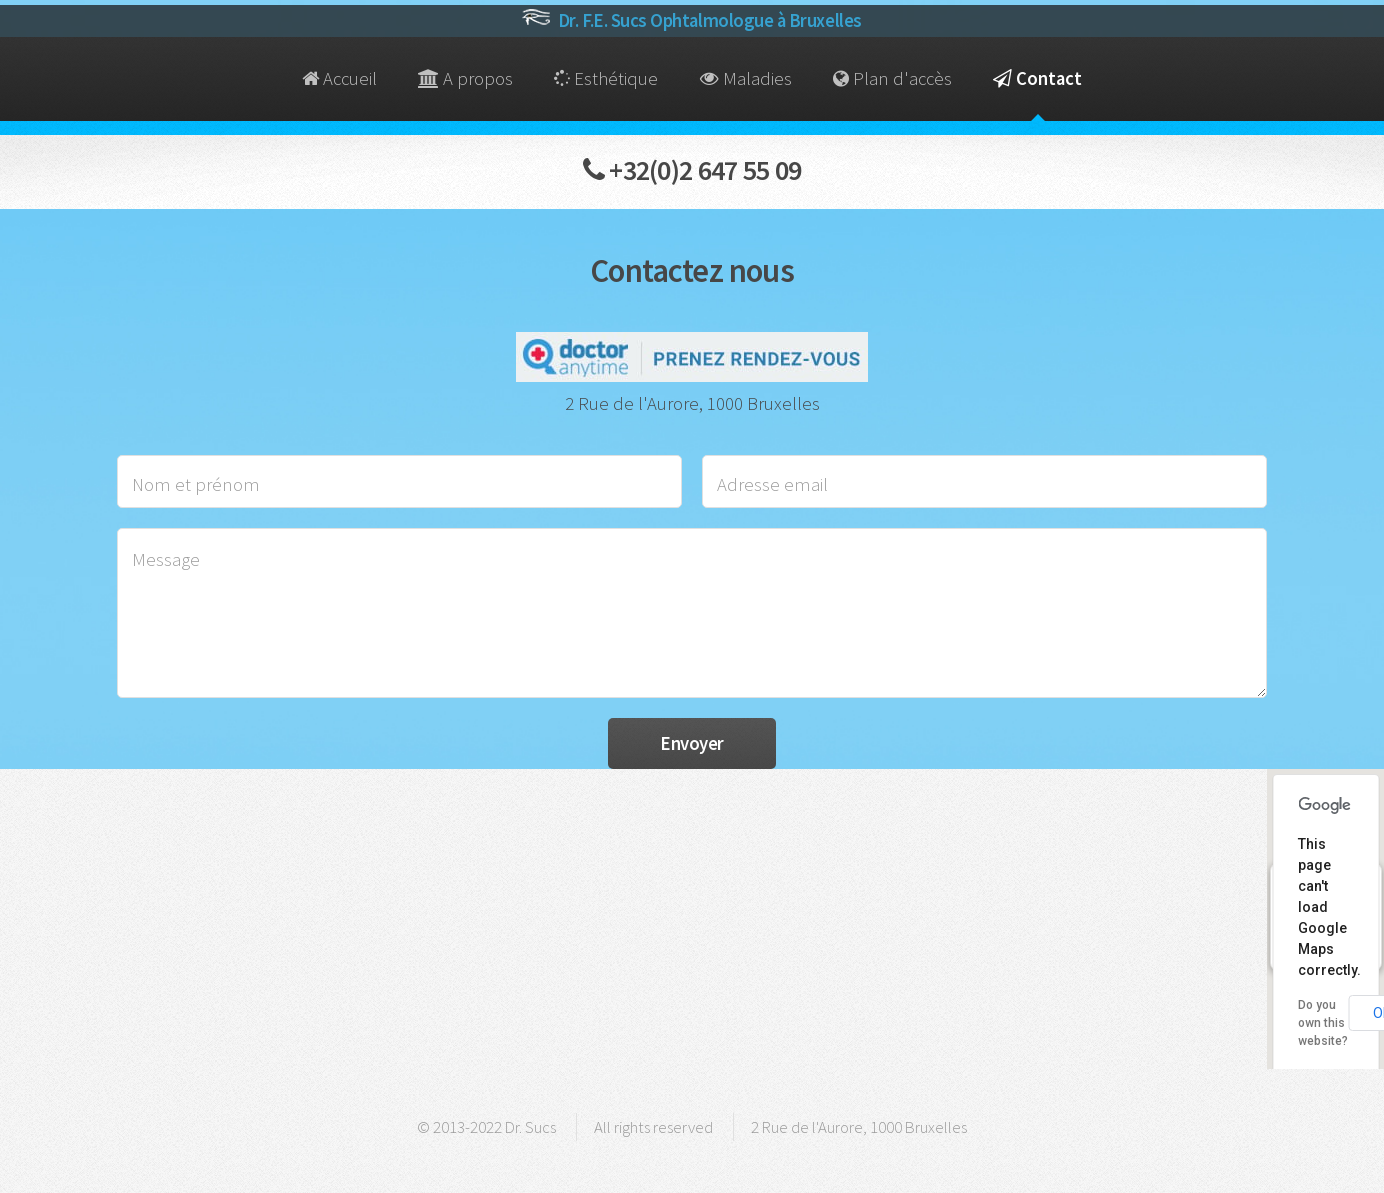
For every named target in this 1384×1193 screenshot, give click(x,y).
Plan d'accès (892, 78)
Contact (1037, 78)
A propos (465, 78)
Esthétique (606, 78)
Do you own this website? (1323, 1023)
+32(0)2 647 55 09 (692, 170)
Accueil (339, 78)
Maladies (746, 78)
